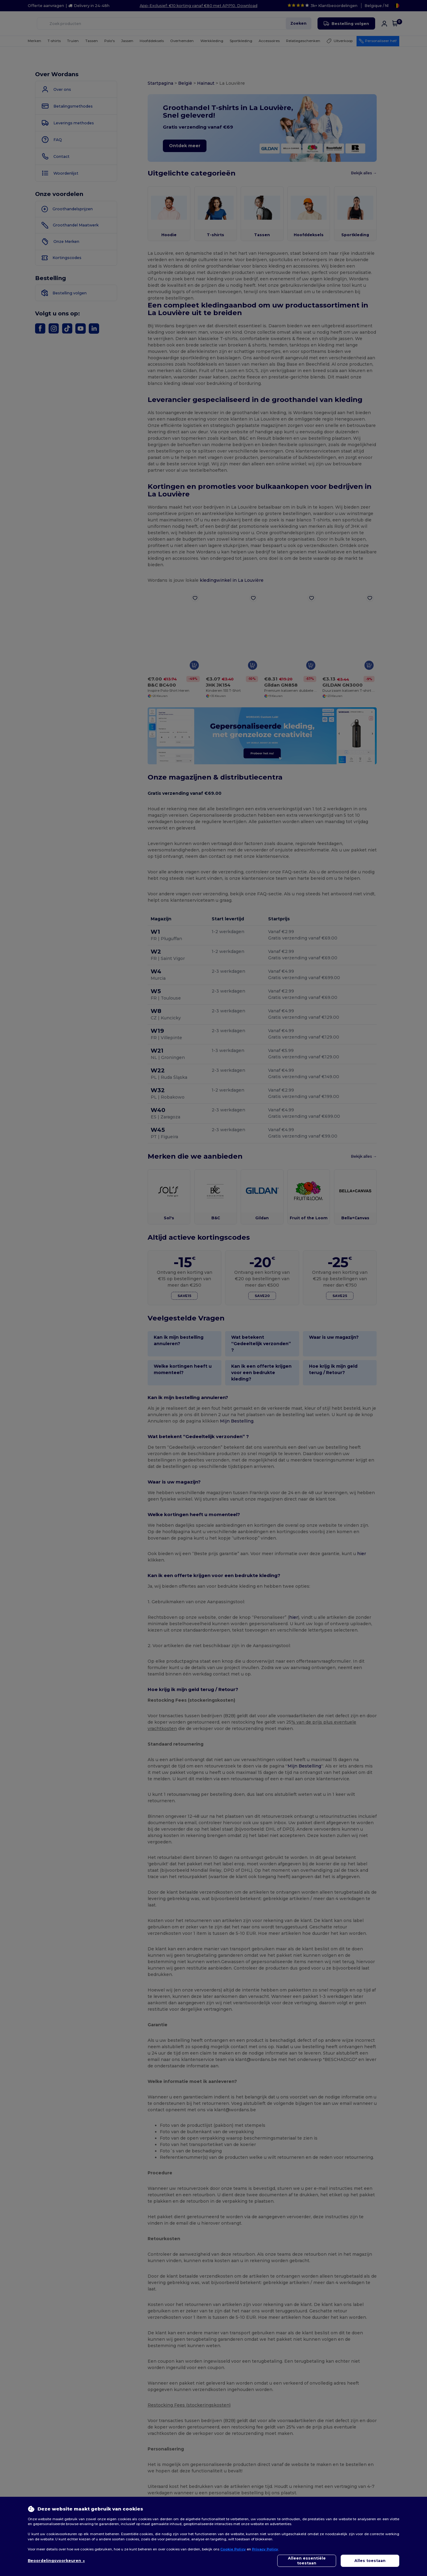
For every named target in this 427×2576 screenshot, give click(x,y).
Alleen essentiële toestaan (307, 2560)
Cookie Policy (233, 2549)
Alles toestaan (370, 2560)
